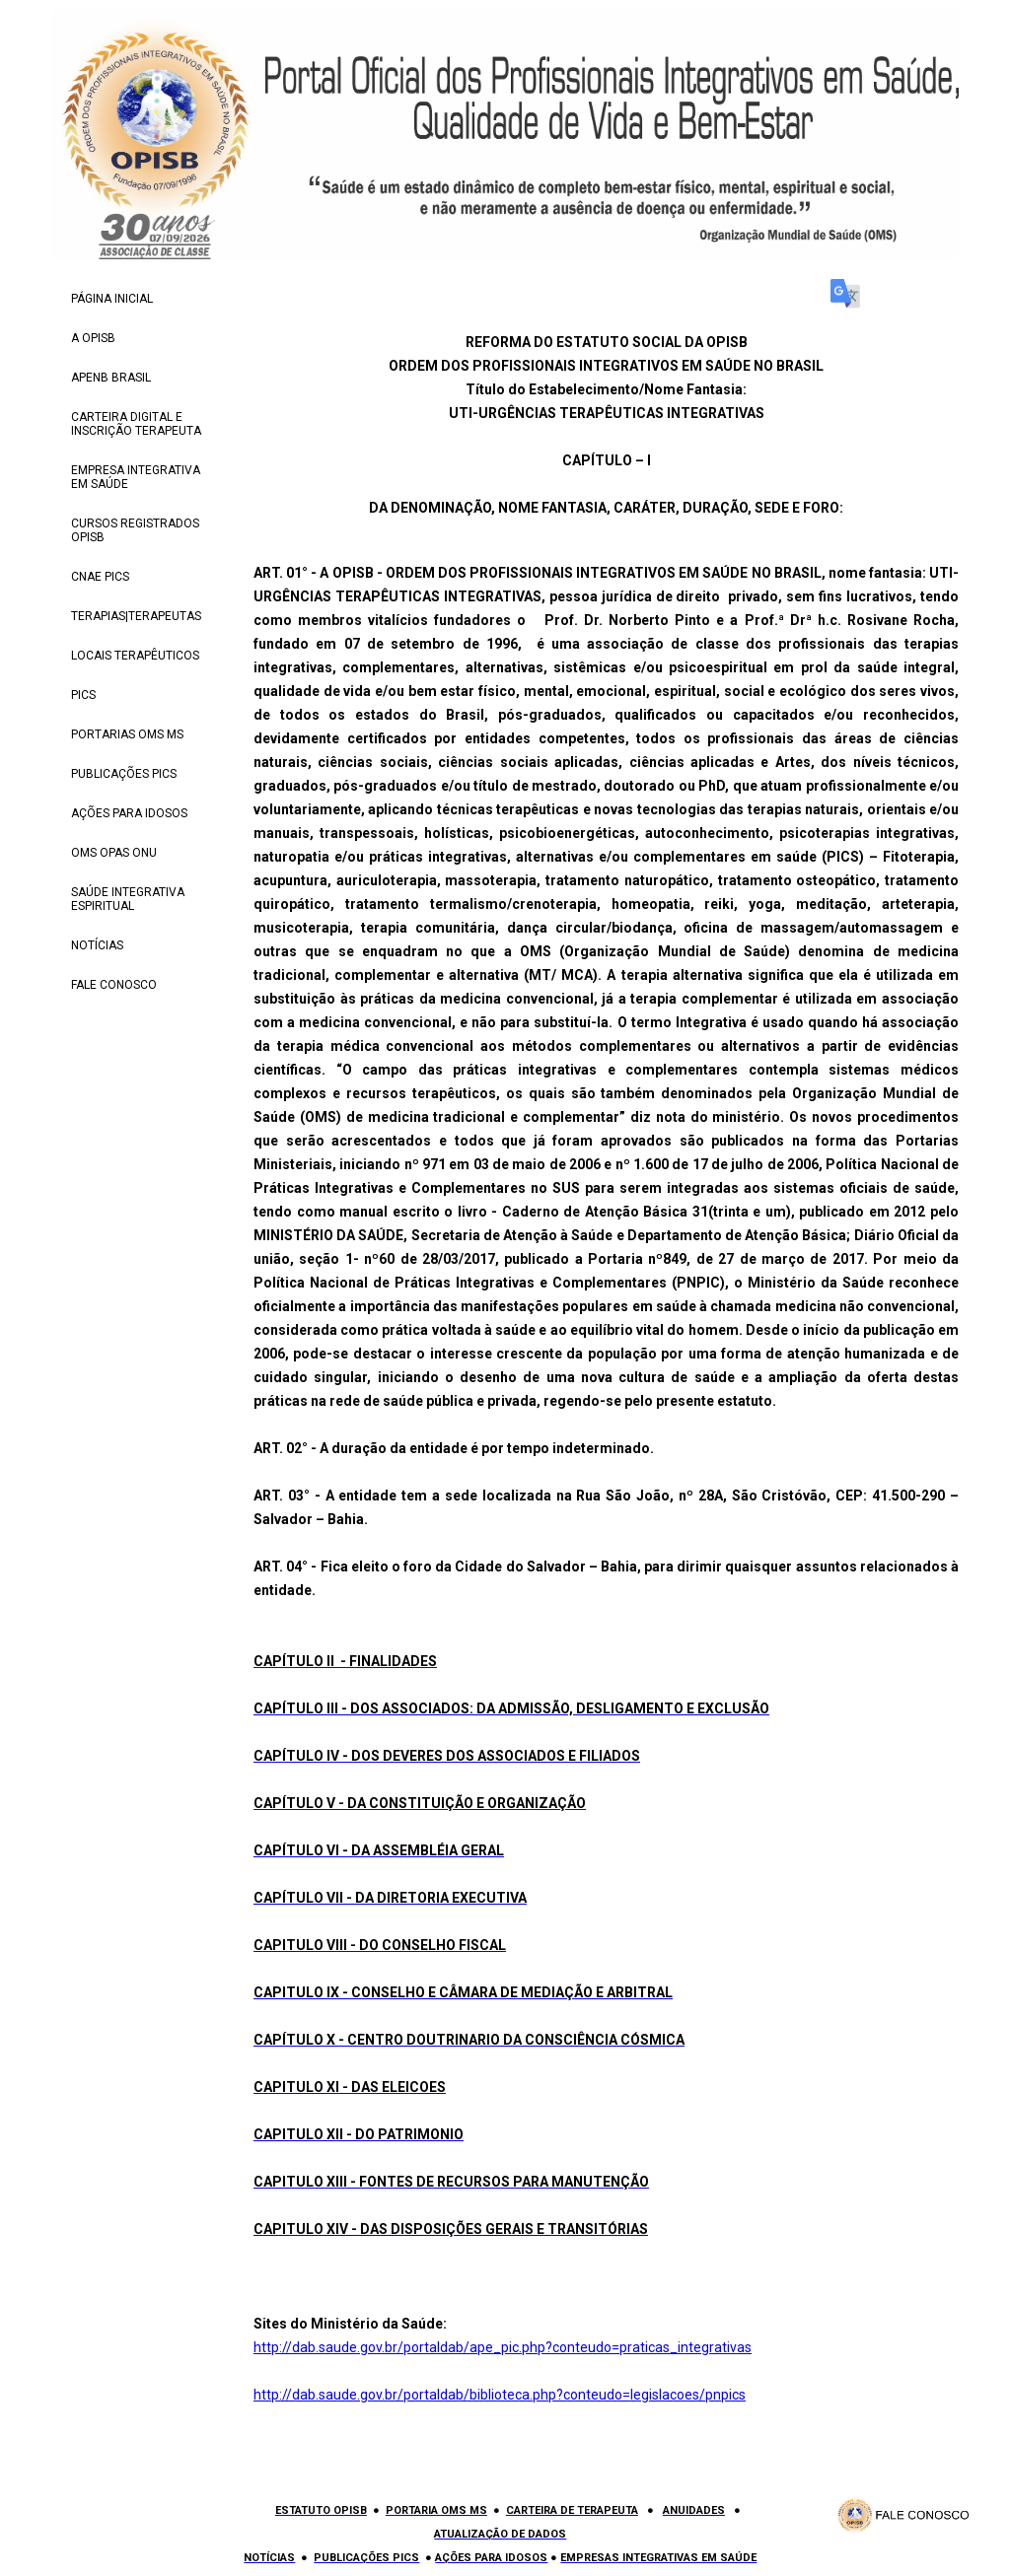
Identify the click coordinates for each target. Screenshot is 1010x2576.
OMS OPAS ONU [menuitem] (114, 853)
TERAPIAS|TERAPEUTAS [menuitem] (136, 616)
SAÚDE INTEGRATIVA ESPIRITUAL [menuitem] (127, 899)
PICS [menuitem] (83, 695)
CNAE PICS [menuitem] (100, 577)
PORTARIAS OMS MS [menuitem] (127, 734)
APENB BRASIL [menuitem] (111, 377)
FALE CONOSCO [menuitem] (114, 985)
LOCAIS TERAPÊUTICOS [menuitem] (135, 655)
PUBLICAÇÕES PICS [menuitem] (124, 774)
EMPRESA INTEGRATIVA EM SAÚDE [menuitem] (135, 477)
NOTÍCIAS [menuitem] (97, 945)
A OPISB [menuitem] (93, 338)
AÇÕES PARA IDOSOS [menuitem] (129, 813)
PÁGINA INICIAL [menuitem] (112, 299)
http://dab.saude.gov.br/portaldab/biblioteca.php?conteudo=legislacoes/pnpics (499, 2394)
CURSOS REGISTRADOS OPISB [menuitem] (135, 530)
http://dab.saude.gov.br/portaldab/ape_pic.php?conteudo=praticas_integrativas (502, 2347)
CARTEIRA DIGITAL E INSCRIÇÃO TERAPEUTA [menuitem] (136, 424)
